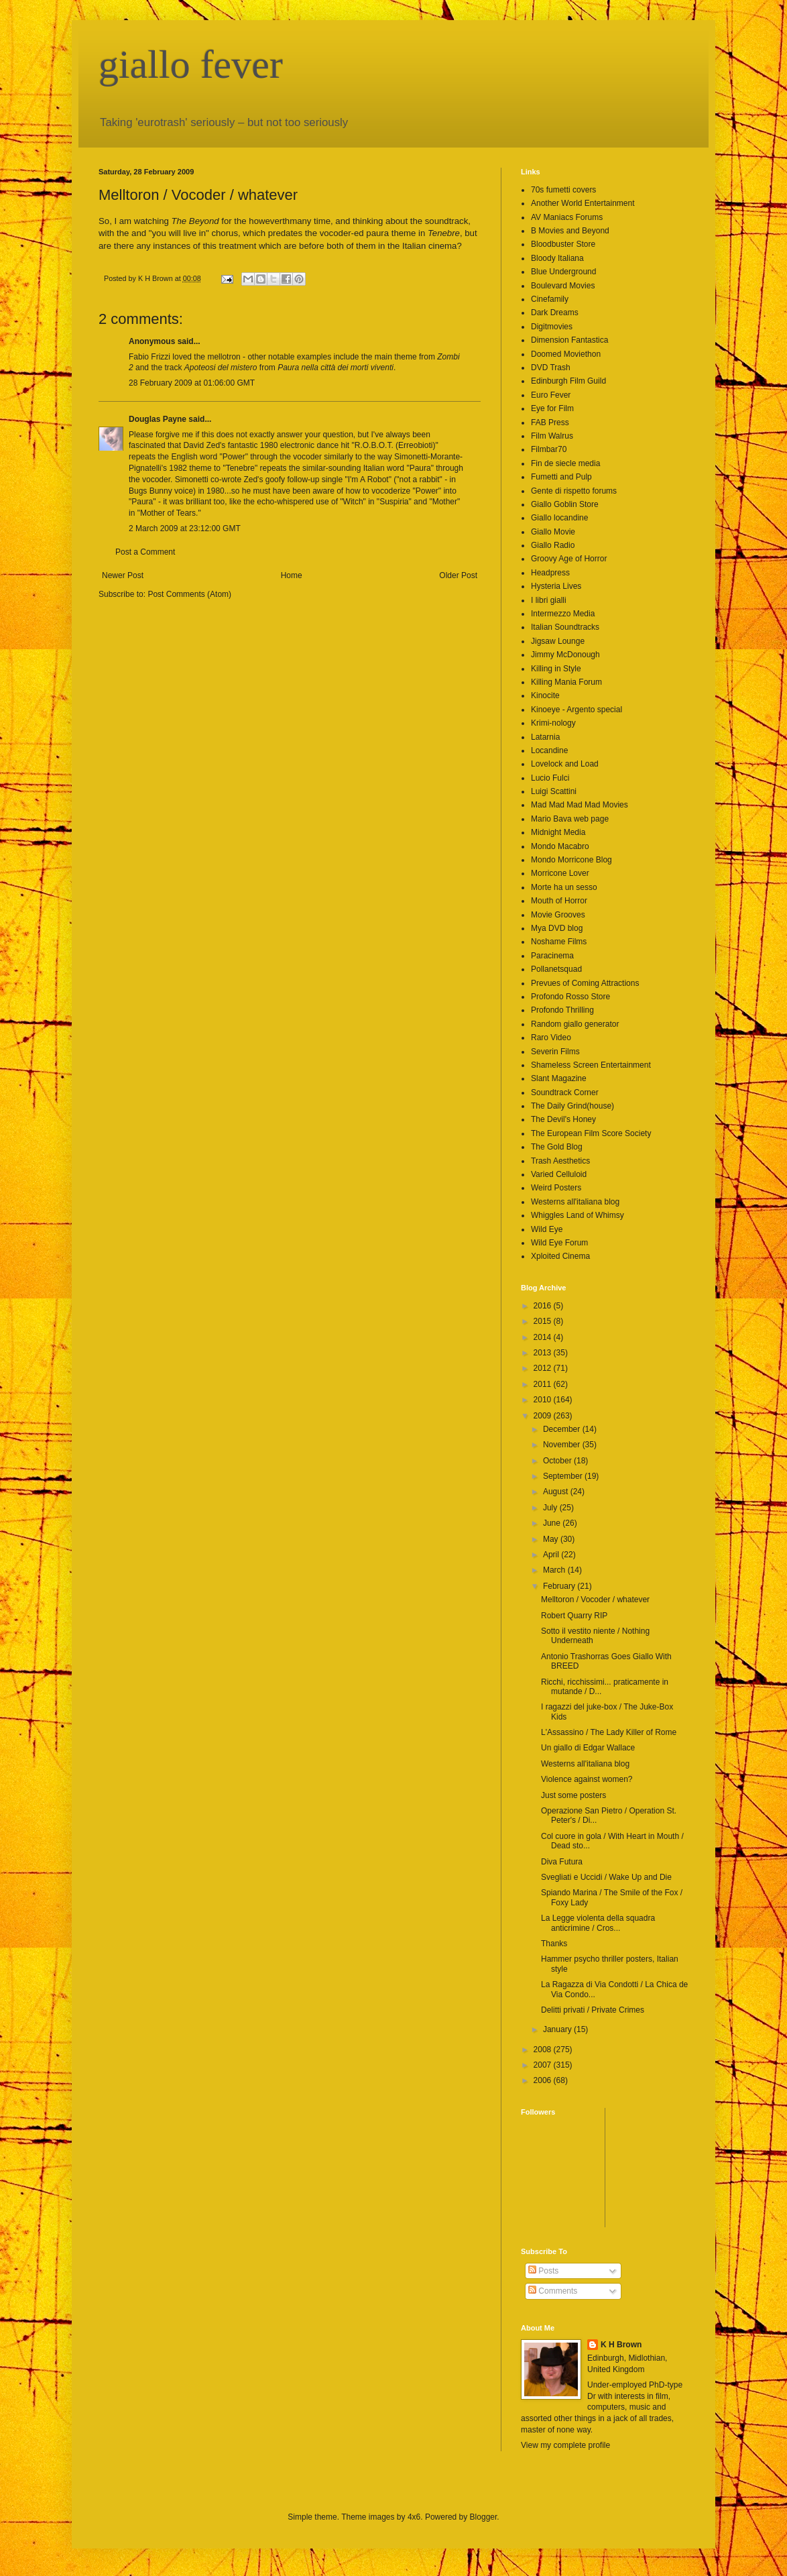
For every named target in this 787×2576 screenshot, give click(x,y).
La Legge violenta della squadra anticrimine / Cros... (598, 1922)
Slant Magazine (559, 1078)
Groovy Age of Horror (569, 558)
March (555, 1570)
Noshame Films (559, 941)
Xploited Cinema (560, 1256)
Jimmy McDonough (565, 654)
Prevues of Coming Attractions (585, 983)
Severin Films (555, 1051)
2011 (544, 1384)
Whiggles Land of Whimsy (577, 1215)
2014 (544, 1337)
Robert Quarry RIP (574, 1615)
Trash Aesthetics (560, 1161)
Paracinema (552, 955)
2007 (544, 2065)
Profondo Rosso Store (570, 996)
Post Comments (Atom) (189, 594)
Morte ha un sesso (564, 887)
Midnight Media (558, 832)
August (556, 1491)
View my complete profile (565, 2445)
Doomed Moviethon (566, 354)
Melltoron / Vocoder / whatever (595, 1599)
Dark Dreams (555, 312)
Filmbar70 (548, 449)
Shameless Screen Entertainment (591, 1065)
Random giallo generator (575, 1024)
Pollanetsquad (556, 969)
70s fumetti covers (563, 189)
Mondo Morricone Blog (571, 859)
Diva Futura (562, 1861)
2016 (544, 1305)
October (558, 1460)
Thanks (554, 1943)
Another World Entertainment (583, 203)
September (564, 1476)
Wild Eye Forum (559, 1242)
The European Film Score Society (591, 1133)
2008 (544, 2049)
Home (291, 575)
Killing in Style (556, 668)
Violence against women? (587, 1779)
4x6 (414, 2517)
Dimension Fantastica (569, 340)
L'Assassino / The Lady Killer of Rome (608, 1732)
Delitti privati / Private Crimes (592, 2010)
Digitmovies (551, 326)
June (552, 1523)
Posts (543, 2271)
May (551, 1539)
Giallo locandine (559, 517)
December (563, 1429)
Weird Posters (556, 1187)
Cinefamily (549, 299)
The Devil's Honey (563, 1119)
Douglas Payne (157, 419)
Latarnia (545, 737)
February (560, 1586)
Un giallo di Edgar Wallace (588, 1747)
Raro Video (551, 1037)
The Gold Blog (557, 1147)
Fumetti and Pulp (561, 477)
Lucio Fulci (550, 778)
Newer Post (122, 575)
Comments (552, 2291)
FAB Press (550, 422)
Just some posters (573, 1795)
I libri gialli (548, 600)
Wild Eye (546, 1229)
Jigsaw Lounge (558, 641)
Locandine (549, 750)
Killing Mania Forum (566, 682)
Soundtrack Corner (565, 1092)
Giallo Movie (553, 532)
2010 (544, 1399)
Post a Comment (145, 552)
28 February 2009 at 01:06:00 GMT (192, 383)
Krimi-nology (553, 723)
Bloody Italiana (557, 258)
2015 (544, 1321)
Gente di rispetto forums (574, 491)
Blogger (483, 2517)
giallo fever (191, 64)
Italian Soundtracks (565, 627)
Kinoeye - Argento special (576, 709)
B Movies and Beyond (570, 230)
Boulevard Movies (563, 285)
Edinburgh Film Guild (568, 381)
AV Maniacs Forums (567, 217)
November (563, 1444)
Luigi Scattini (554, 791)
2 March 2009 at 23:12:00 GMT (185, 528)
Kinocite (545, 695)
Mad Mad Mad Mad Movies (579, 804)
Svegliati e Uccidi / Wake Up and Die (606, 1877)
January (558, 2029)
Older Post (458, 575)
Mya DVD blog (557, 928)
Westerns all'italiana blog (575, 1202)
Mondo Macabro (560, 846)
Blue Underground (563, 271)
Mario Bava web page (570, 819)
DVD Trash (550, 367)
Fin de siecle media (565, 463)
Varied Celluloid (559, 1174)
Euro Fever (550, 395)
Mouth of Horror (559, 900)
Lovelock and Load (565, 764)
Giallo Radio (552, 545)
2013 (544, 1352)
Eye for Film (552, 408)
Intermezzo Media (563, 613)
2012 (544, 1368)
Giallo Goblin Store (565, 504)
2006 (544, 2080)
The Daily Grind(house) (572, 1106)
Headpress (550, 572)
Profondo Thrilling (562, 1010)
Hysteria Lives (556, 586)
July (551, 1507)
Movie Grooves (558, 914)
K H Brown (621, 2344)
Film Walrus (552, 436)
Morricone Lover (560, 873)
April (552, 1554)
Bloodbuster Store (563, 244)
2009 (544, 1415)
